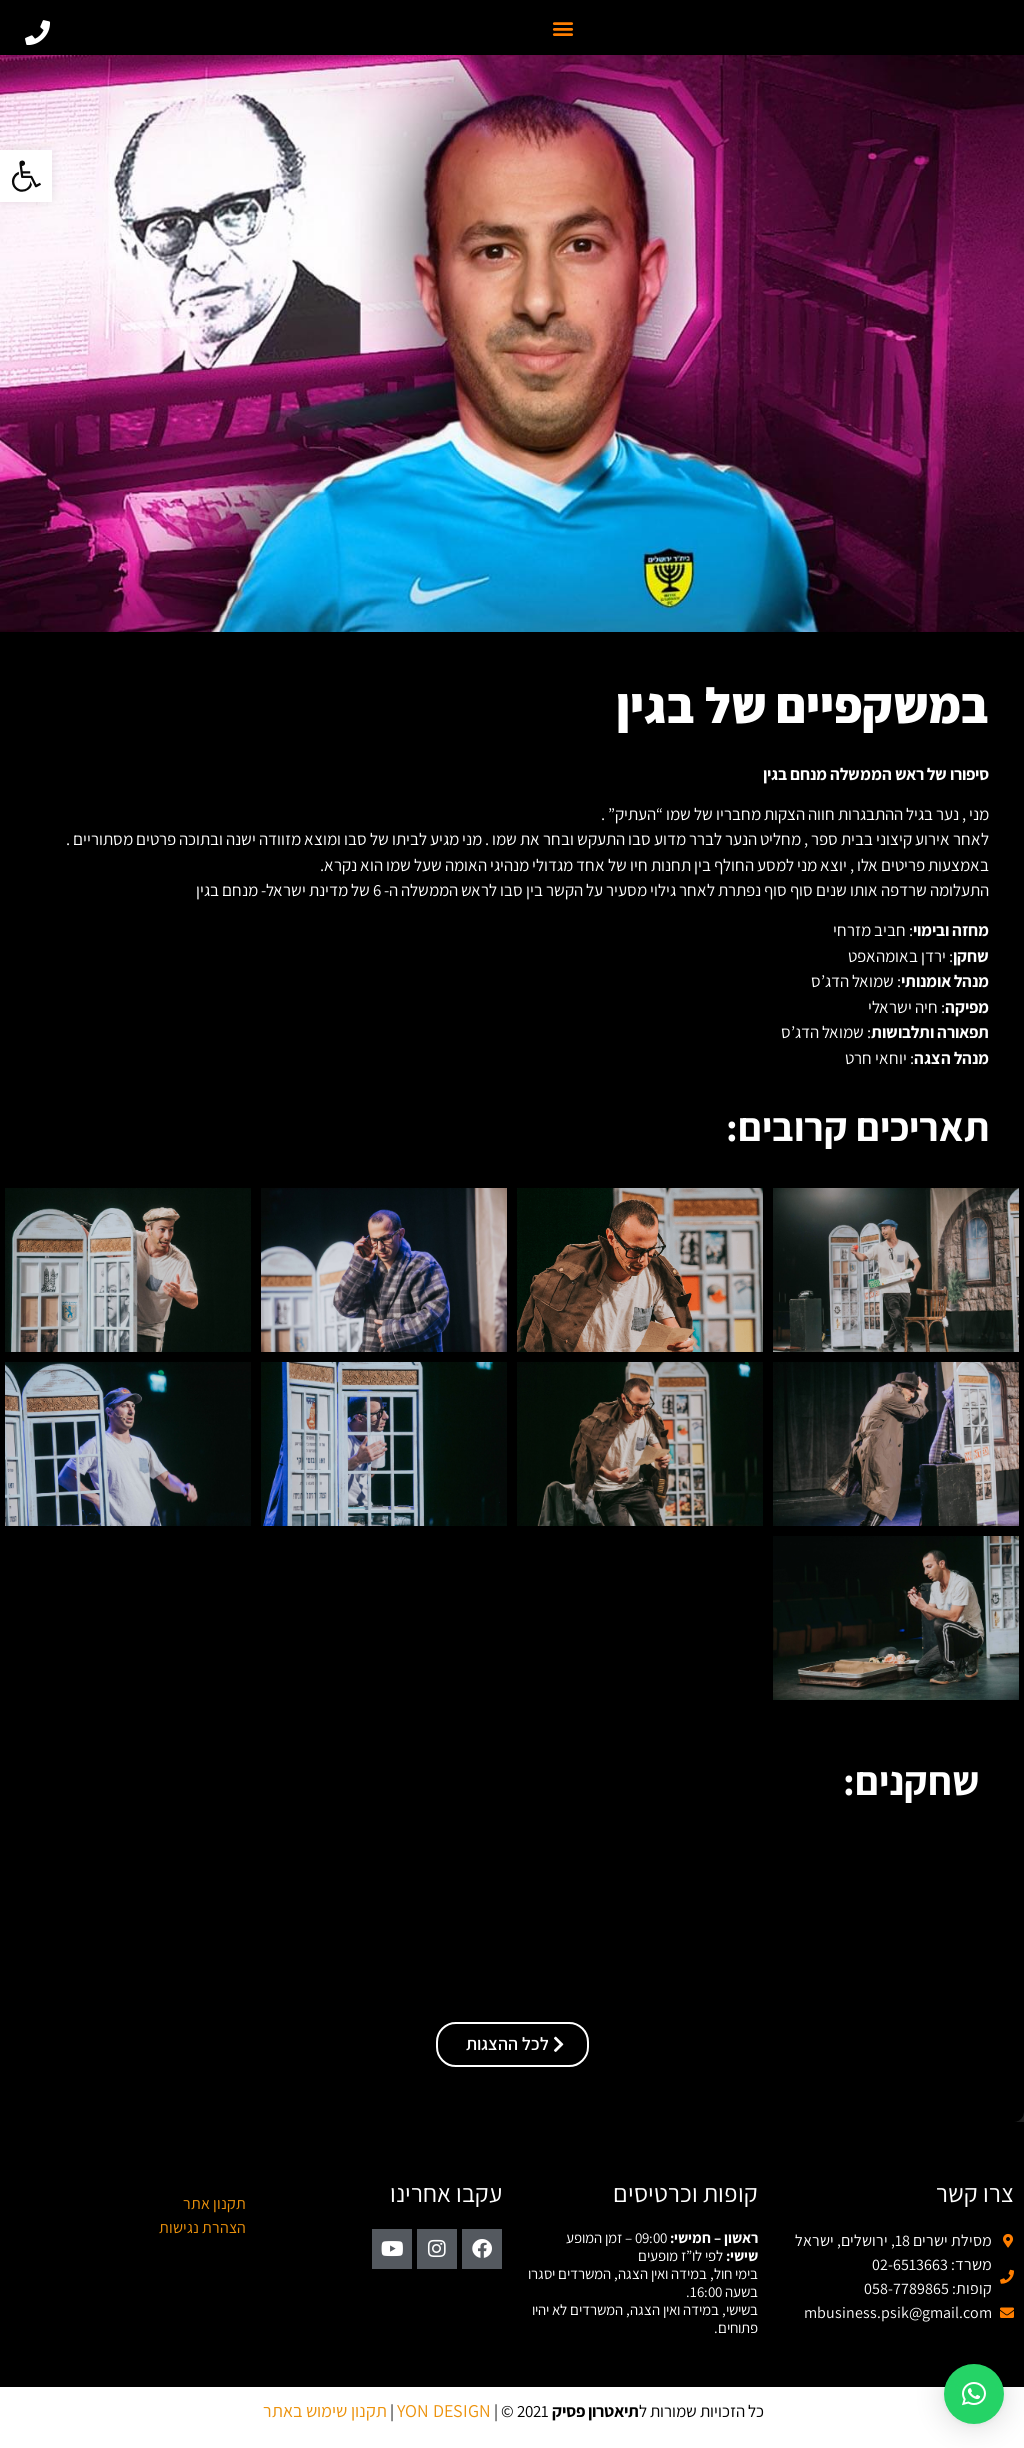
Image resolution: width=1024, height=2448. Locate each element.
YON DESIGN (444, 2410)
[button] (26, 176)
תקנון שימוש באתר (325, 2410)
